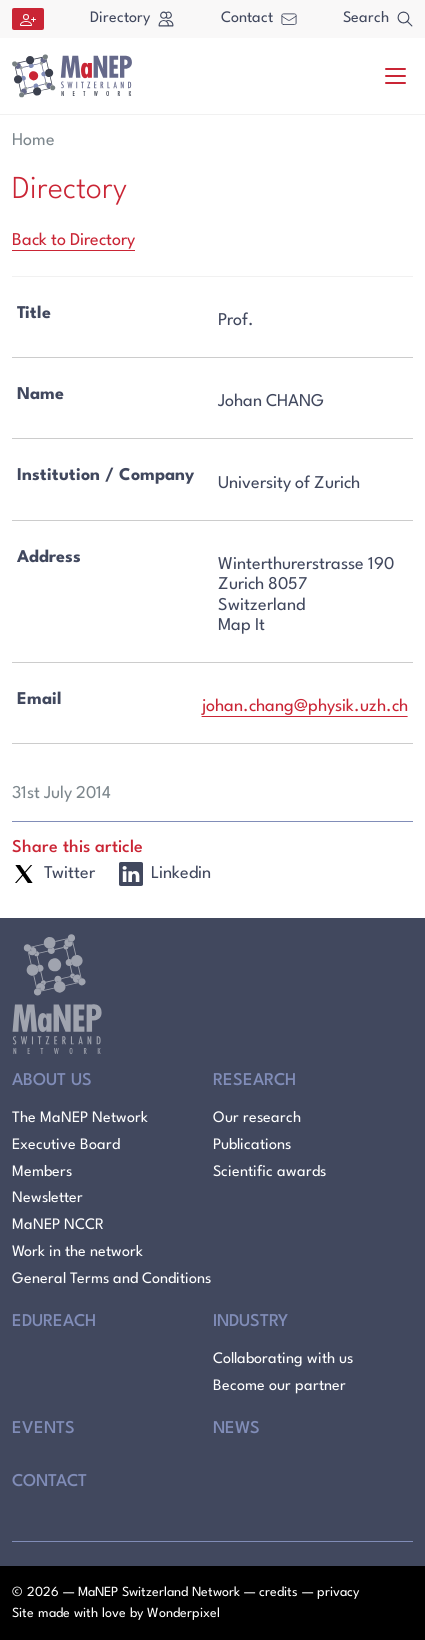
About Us (52, 1080)
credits (278, 1592)
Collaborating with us (283, 1359)
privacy (338, 1592)
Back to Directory (73, 240)
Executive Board (66, 1145)
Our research (257, 1118)
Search (378, 19)
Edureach (54, 1321)
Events (43, 1428)
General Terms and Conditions (111, 1279)
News (236, 1428)
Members (42, 1172)
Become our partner (279, 1386)
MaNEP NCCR (58, 1225)
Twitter (53, 874)
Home (33, 140)
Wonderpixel (183, 1613)
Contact (259, 18)
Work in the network (77, 1252)
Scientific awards (269, 1172)
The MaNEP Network (80, 1118)
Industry (250, 1321)
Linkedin (165, 874)
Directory (132, 19)
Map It (241, 625)
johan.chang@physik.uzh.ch (305, 706)
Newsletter (47, 1198)
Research (254, 1080)
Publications (252, 1145)
